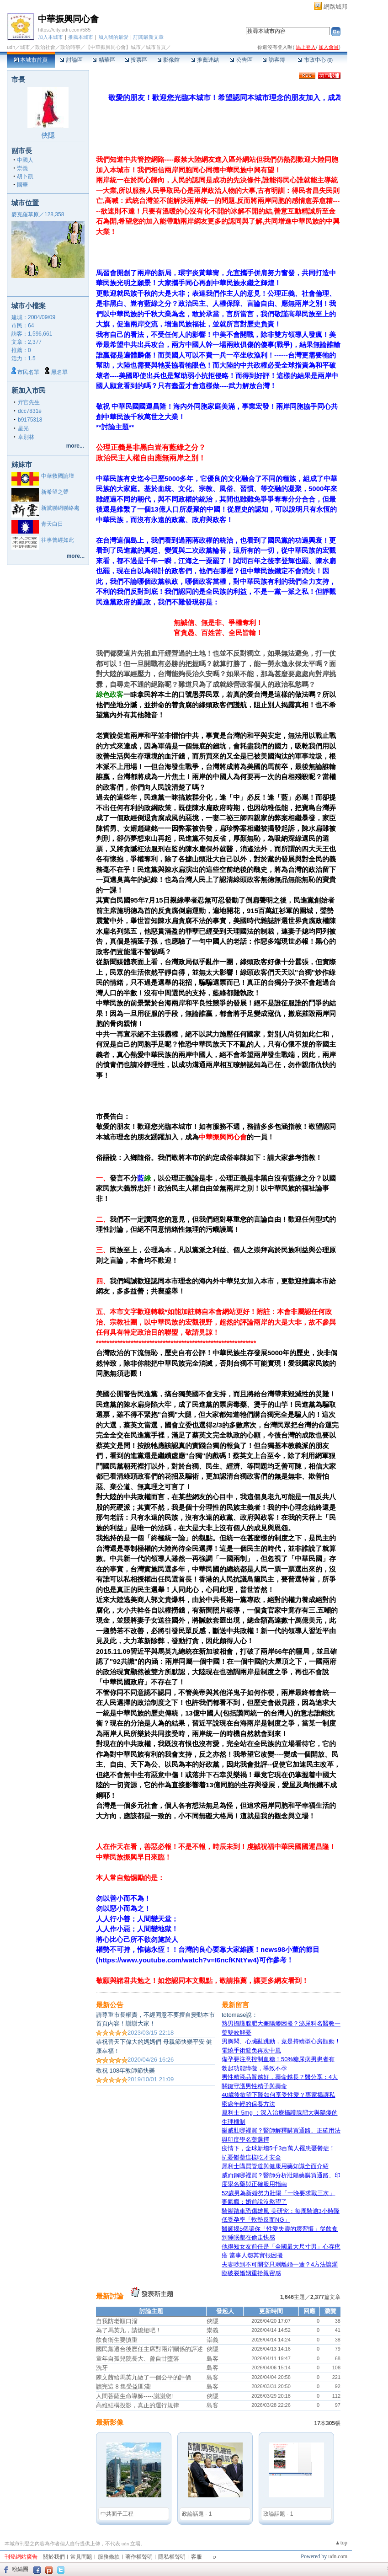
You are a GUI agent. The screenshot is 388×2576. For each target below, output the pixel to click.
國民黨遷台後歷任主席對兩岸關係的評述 (149, 2349)
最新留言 (235, 2005)
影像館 (168, 60)
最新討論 (109, 2296)
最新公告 (109, 2005)
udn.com (337, 2556)
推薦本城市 (80, 37)
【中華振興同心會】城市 (113, 47)
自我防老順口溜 (117, 2321)
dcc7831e (30, 411)
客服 (196, 2557)
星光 (23, 428)
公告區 (241, 60)
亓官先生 (29, 402)
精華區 (103, 60)
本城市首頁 (31, 60)
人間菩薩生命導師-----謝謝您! (134, 2396)
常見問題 (81, 2557)
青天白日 (52, 524)
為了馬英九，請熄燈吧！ (128, 2330)
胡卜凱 (25, 176)
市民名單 (28, 372)
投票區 (136, 60)
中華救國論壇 (57, 476)
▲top (341, 2542)
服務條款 (109, 2557)
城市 (25, 47)
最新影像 (109, 2422)
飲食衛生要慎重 (117, 2339)
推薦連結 (205, 60)
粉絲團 (20, 2569)
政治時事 (70, 47)
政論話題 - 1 (197, 2514)
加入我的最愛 (113, 37)
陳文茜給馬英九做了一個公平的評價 (143, 2377)
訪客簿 (273, 60)
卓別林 (26, 437)
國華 (22, 185)
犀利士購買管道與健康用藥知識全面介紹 (275, 2166)
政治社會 (45, 47)
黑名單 (59, 372)
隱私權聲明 (172, 2557)
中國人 (25, 160)
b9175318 (30, 420)
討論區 (71, 60)
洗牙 (102, 2367)
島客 (212, 2358)
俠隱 (48, 135)
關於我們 (54, 2557)
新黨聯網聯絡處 (60, 508)
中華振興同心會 (68, 19)
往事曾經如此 (57, 540)
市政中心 (315, 60)
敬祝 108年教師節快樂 (125, 2070)
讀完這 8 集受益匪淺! (124, 2386)
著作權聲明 (139, 2557)
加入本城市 (50, 37)
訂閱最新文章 (148, 37)
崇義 (22, 168)
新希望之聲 (55, 492)
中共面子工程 (117, 2514)
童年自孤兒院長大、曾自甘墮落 (137, 2358)
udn (11, 47)
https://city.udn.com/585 (64, 29)
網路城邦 (335, 6)
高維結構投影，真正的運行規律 (137, 2405)
